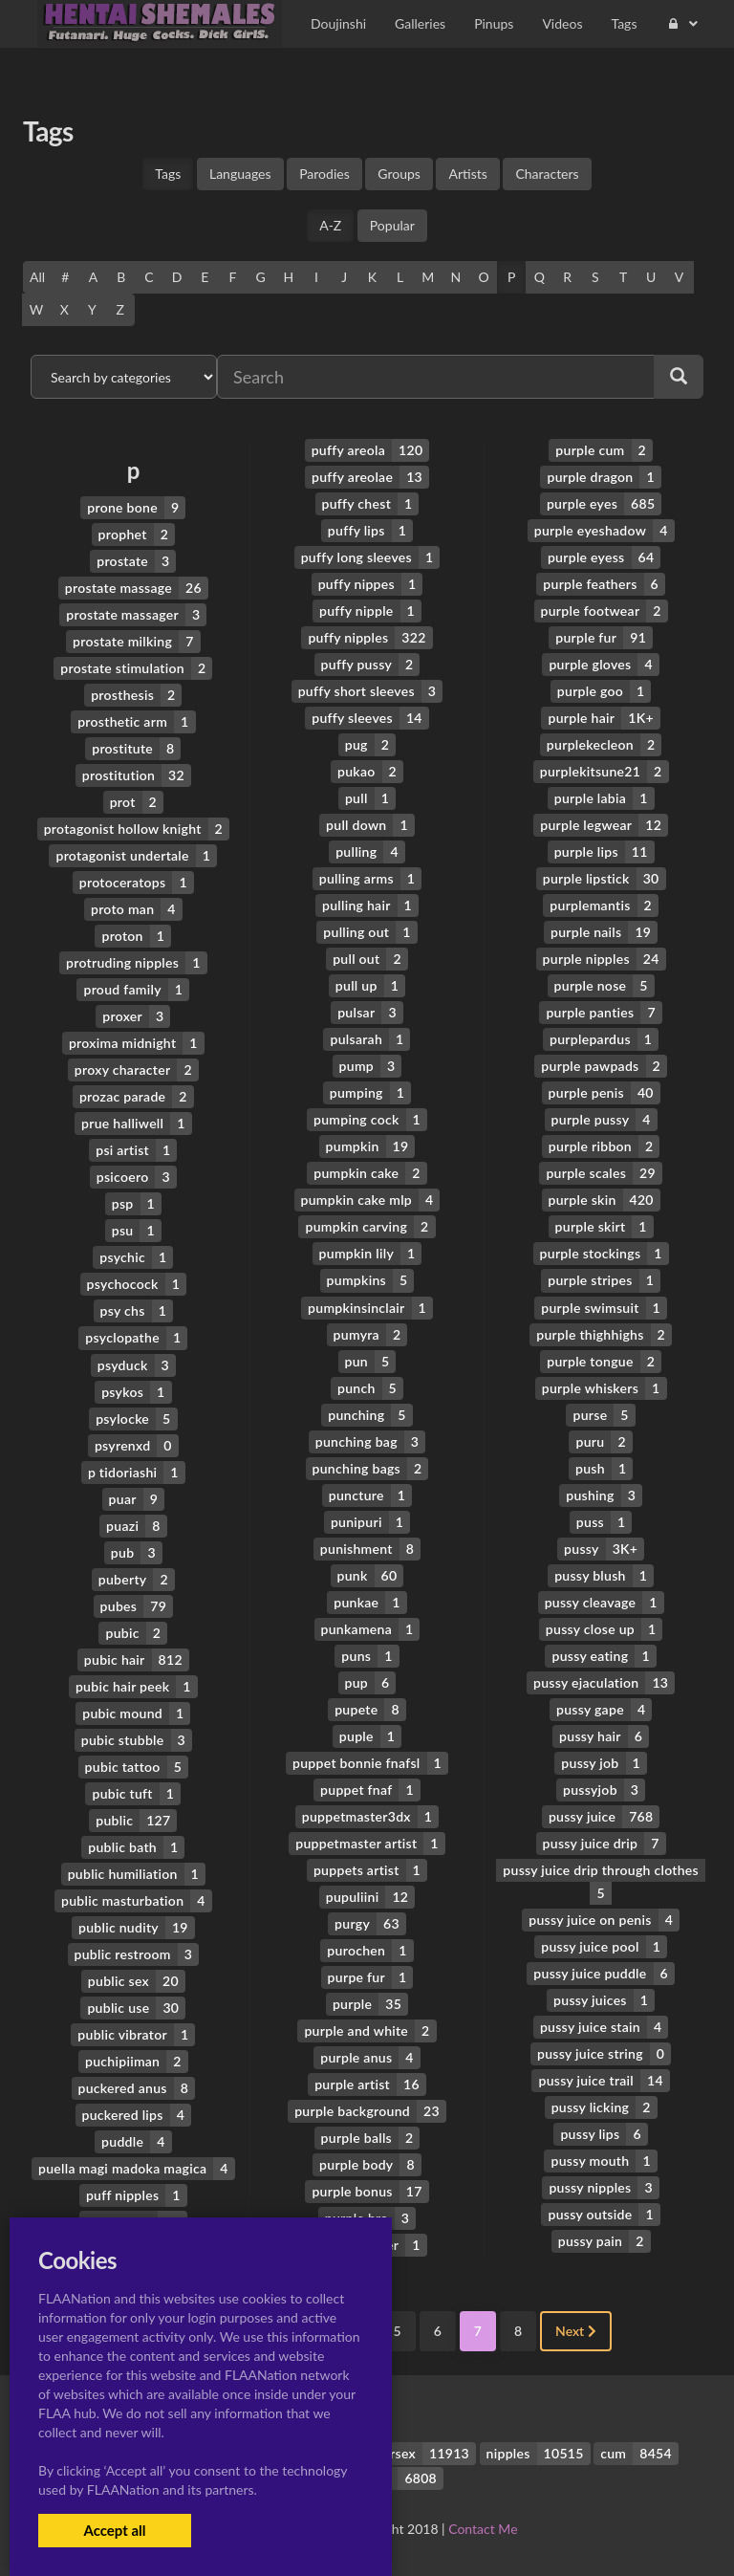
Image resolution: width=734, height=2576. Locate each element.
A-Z (330, 225)
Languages (240, 173)
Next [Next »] (575, 2330)
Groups (399, 173)
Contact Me (482, 2528)
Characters (546, 173)
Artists (467, 173)
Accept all (114, 2530)
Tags (168, 173)
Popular (392, 225)
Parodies (324, 173)
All (37, 277)
